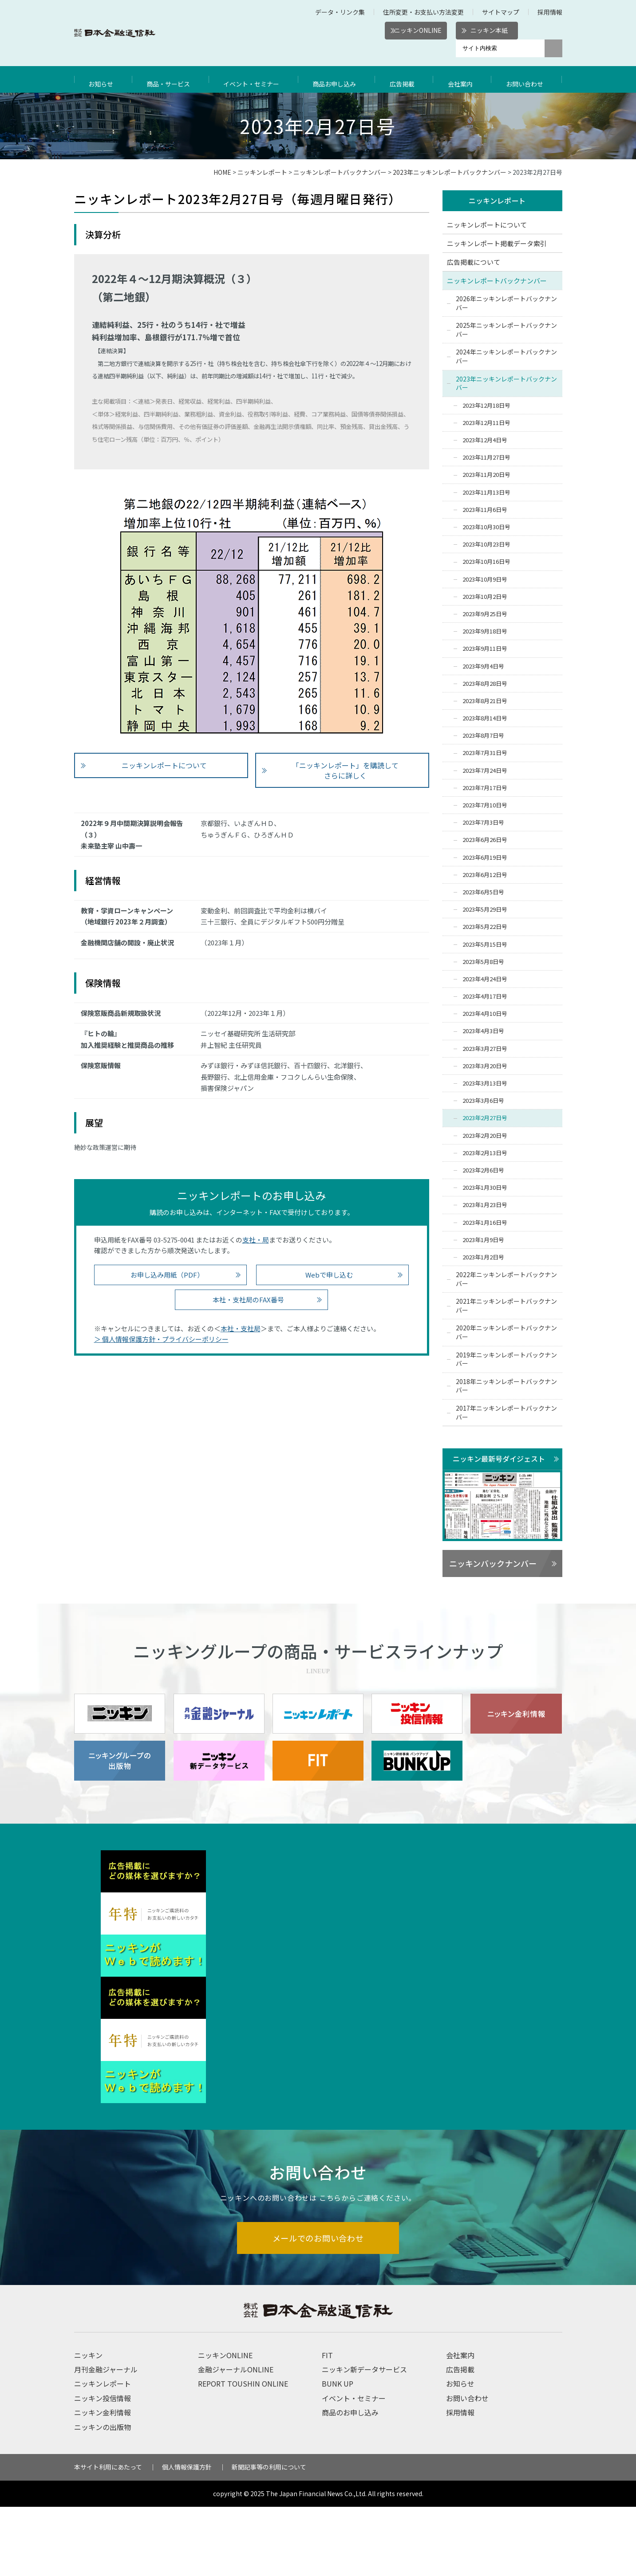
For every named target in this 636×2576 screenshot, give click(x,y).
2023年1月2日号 (483, 1257)
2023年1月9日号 (483, 1240)
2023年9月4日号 (483, 666)
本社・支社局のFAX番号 (248, 1299)
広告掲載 (406, 79)
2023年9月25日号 (484, 614)
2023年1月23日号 (484, 1205)
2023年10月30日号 (486, 527)
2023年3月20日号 (484, 1066)
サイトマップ (500, 12)
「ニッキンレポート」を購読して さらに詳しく (345, 770)
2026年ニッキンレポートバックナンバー (506, 303)
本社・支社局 (241, 1328)
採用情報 (549, 12)
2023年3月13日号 (484, 1084)
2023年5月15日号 (484, 944)
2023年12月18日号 (486, 405)
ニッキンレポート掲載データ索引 (497, 243)
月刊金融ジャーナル (106, 2438)
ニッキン (88, 2424)
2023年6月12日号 (484, 875)
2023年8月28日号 (484, 684)
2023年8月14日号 (484, 719)
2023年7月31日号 (484, 753)
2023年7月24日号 (484, 771)
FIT (327, 2424)
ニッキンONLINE (418, 30)
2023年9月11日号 (484, 649)
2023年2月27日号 (484, 1118)
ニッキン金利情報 (102, 2481)
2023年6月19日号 (484, 857)
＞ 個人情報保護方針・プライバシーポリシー (161, 1339)
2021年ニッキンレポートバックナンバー (506, 1306)
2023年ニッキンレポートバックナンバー (449, 172)
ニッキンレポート (262, 172)
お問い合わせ (527, 79)
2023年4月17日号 (484, 997)
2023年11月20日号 (486, 475)
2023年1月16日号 (484, 1223)
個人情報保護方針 (187, 2536)
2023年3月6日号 (483, 1101)
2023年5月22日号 (484, 927)
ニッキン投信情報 (102, 2467)
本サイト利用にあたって (108, 2536)
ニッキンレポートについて (164, 765)
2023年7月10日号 (484, 806)
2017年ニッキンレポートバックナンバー (506, 1413)
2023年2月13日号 (484, 1153)
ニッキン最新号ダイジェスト (499, 1459)
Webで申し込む (329, 1274)
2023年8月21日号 (484, 701)
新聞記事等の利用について (269, 2536)
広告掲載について (473, 262)
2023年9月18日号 (484, 632)
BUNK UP (337, 2452)
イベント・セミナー (254, 79)
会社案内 (463, 79)
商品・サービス (169, 79)
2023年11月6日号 (484, 510)
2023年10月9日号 (484, 579)
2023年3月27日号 (484, 1049)
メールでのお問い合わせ (318, 2306)
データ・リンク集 (340, 12)
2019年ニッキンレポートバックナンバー (506, 1360)
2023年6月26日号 (484, 840)
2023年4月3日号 (483, 1031)
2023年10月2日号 (484, 597)
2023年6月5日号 (483, 892)
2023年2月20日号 (484, 1136)
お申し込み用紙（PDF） (167, 1274)
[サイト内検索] (500, 48)
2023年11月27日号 (486, 458)
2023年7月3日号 (483, 823)
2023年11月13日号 (486, 492)
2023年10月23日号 (486, 545)
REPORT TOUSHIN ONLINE (243, 2452)
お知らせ (102, 79)
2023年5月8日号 (483, 962)
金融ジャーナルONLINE (235, 2438)
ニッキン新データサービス (364, 2438)
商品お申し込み (339, 79)
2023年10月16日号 (486, 562)
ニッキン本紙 (489, 30)
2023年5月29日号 (484, 910)
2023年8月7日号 (483, 736)
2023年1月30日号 (484, 1188)
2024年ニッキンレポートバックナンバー (506, 357)
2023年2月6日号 (483, 1170)
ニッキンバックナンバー (493, 1564)
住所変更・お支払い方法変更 (423, 12)
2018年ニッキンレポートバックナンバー (506, 1386)
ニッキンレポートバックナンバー (340, 172)
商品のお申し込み (350, 2481)
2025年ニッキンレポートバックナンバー (506, 330)
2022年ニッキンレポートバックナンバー (506, 1280)
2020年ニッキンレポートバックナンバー (506, 1333)
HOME (222, 172)
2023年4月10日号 (484, 1014)
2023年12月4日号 (484, 441)
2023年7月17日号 (484, 788)
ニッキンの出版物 (102, 2495)
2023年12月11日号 (486, 423)
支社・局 (255, 1239)
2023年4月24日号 (484, 979)
